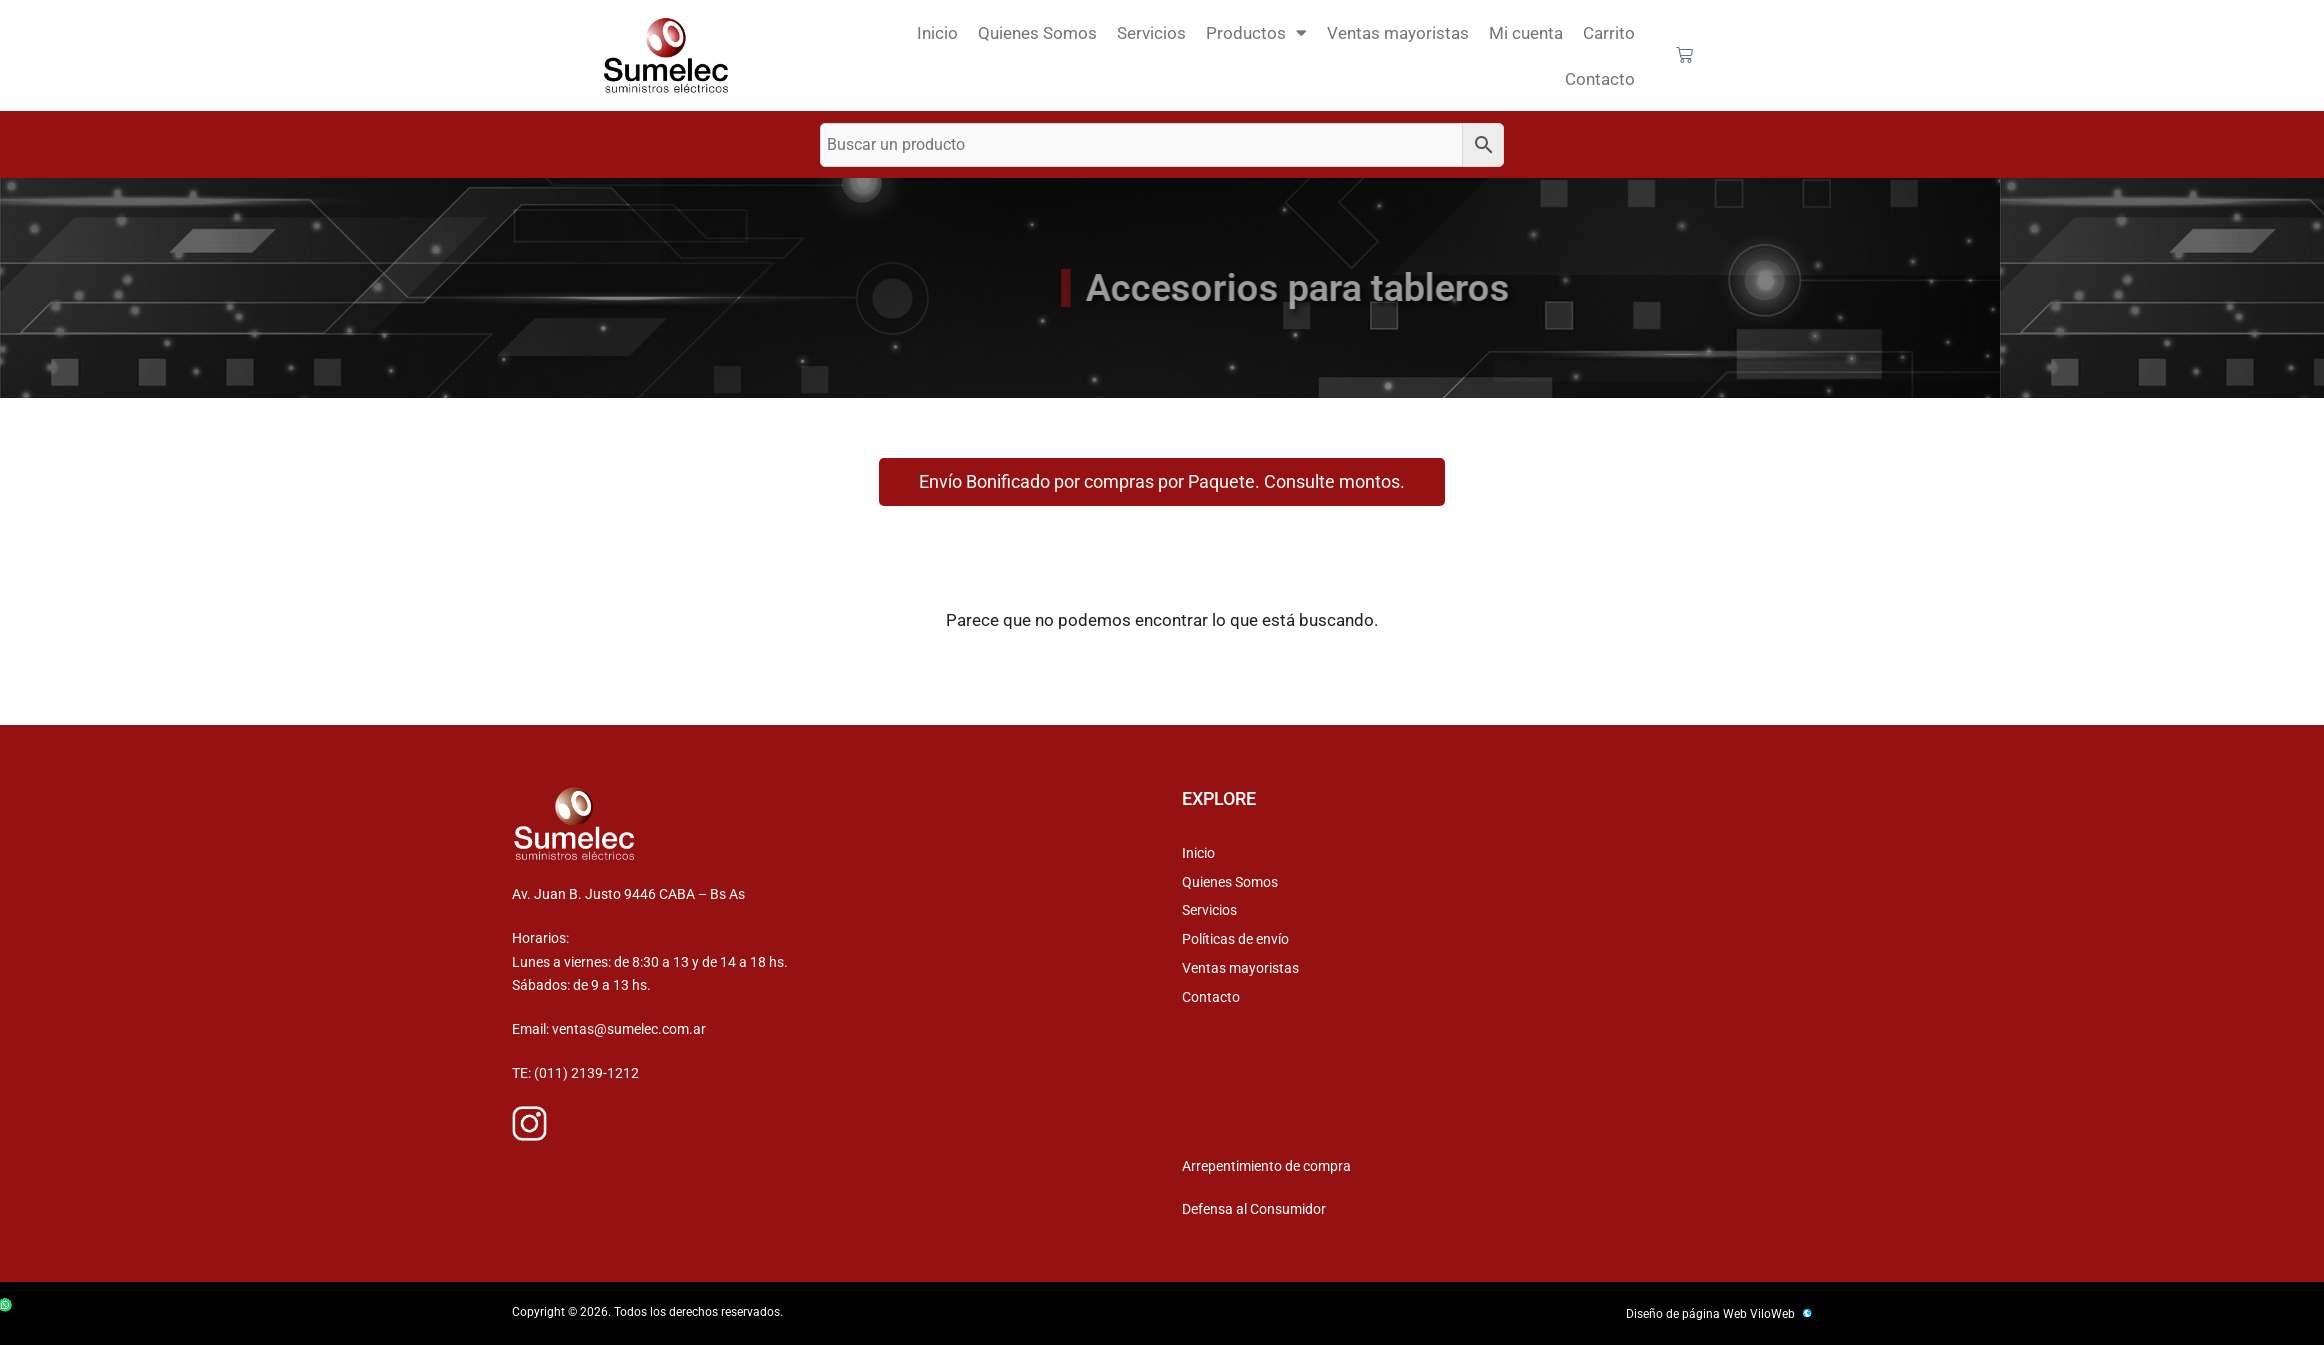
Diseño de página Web (1686, 1314)
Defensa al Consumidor (1254, 1209)
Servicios (1151, 33)
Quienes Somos (1037, 33)
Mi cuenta (1526, 33)
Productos (1256, 32)
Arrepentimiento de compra (1266, 1166)
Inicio (937, 33)
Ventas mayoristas (1398, 33)
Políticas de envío (1235, 939)
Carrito (1609, 33)
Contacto (1600, 79)
